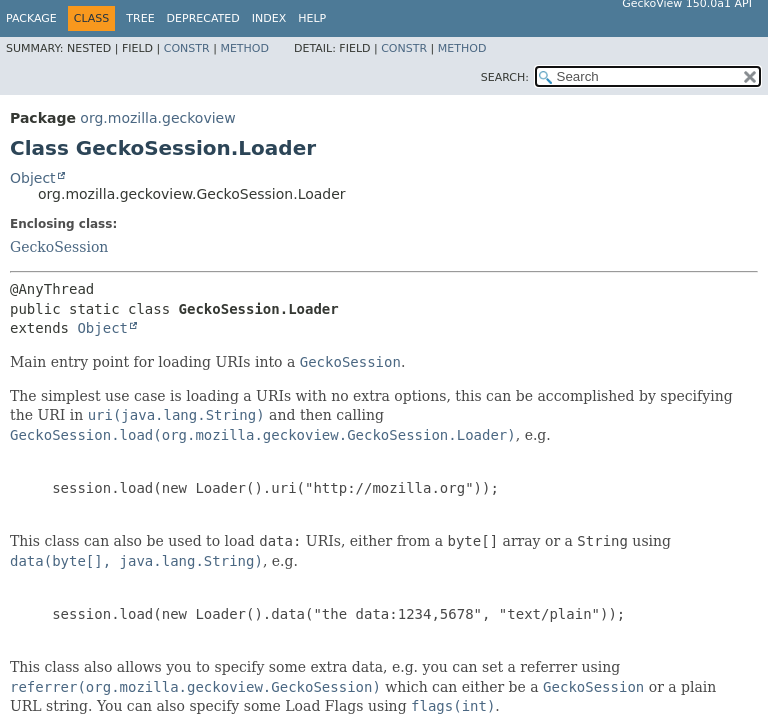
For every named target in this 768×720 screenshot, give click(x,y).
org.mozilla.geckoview (157, 118)
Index (269, 18)
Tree (140, 18)
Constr (187, 48)
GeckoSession (59, 247)
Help (312, 18)
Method (244, 48)
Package (31, 18)
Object (33, 178)
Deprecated (203, 18)
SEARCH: (505, 77)
